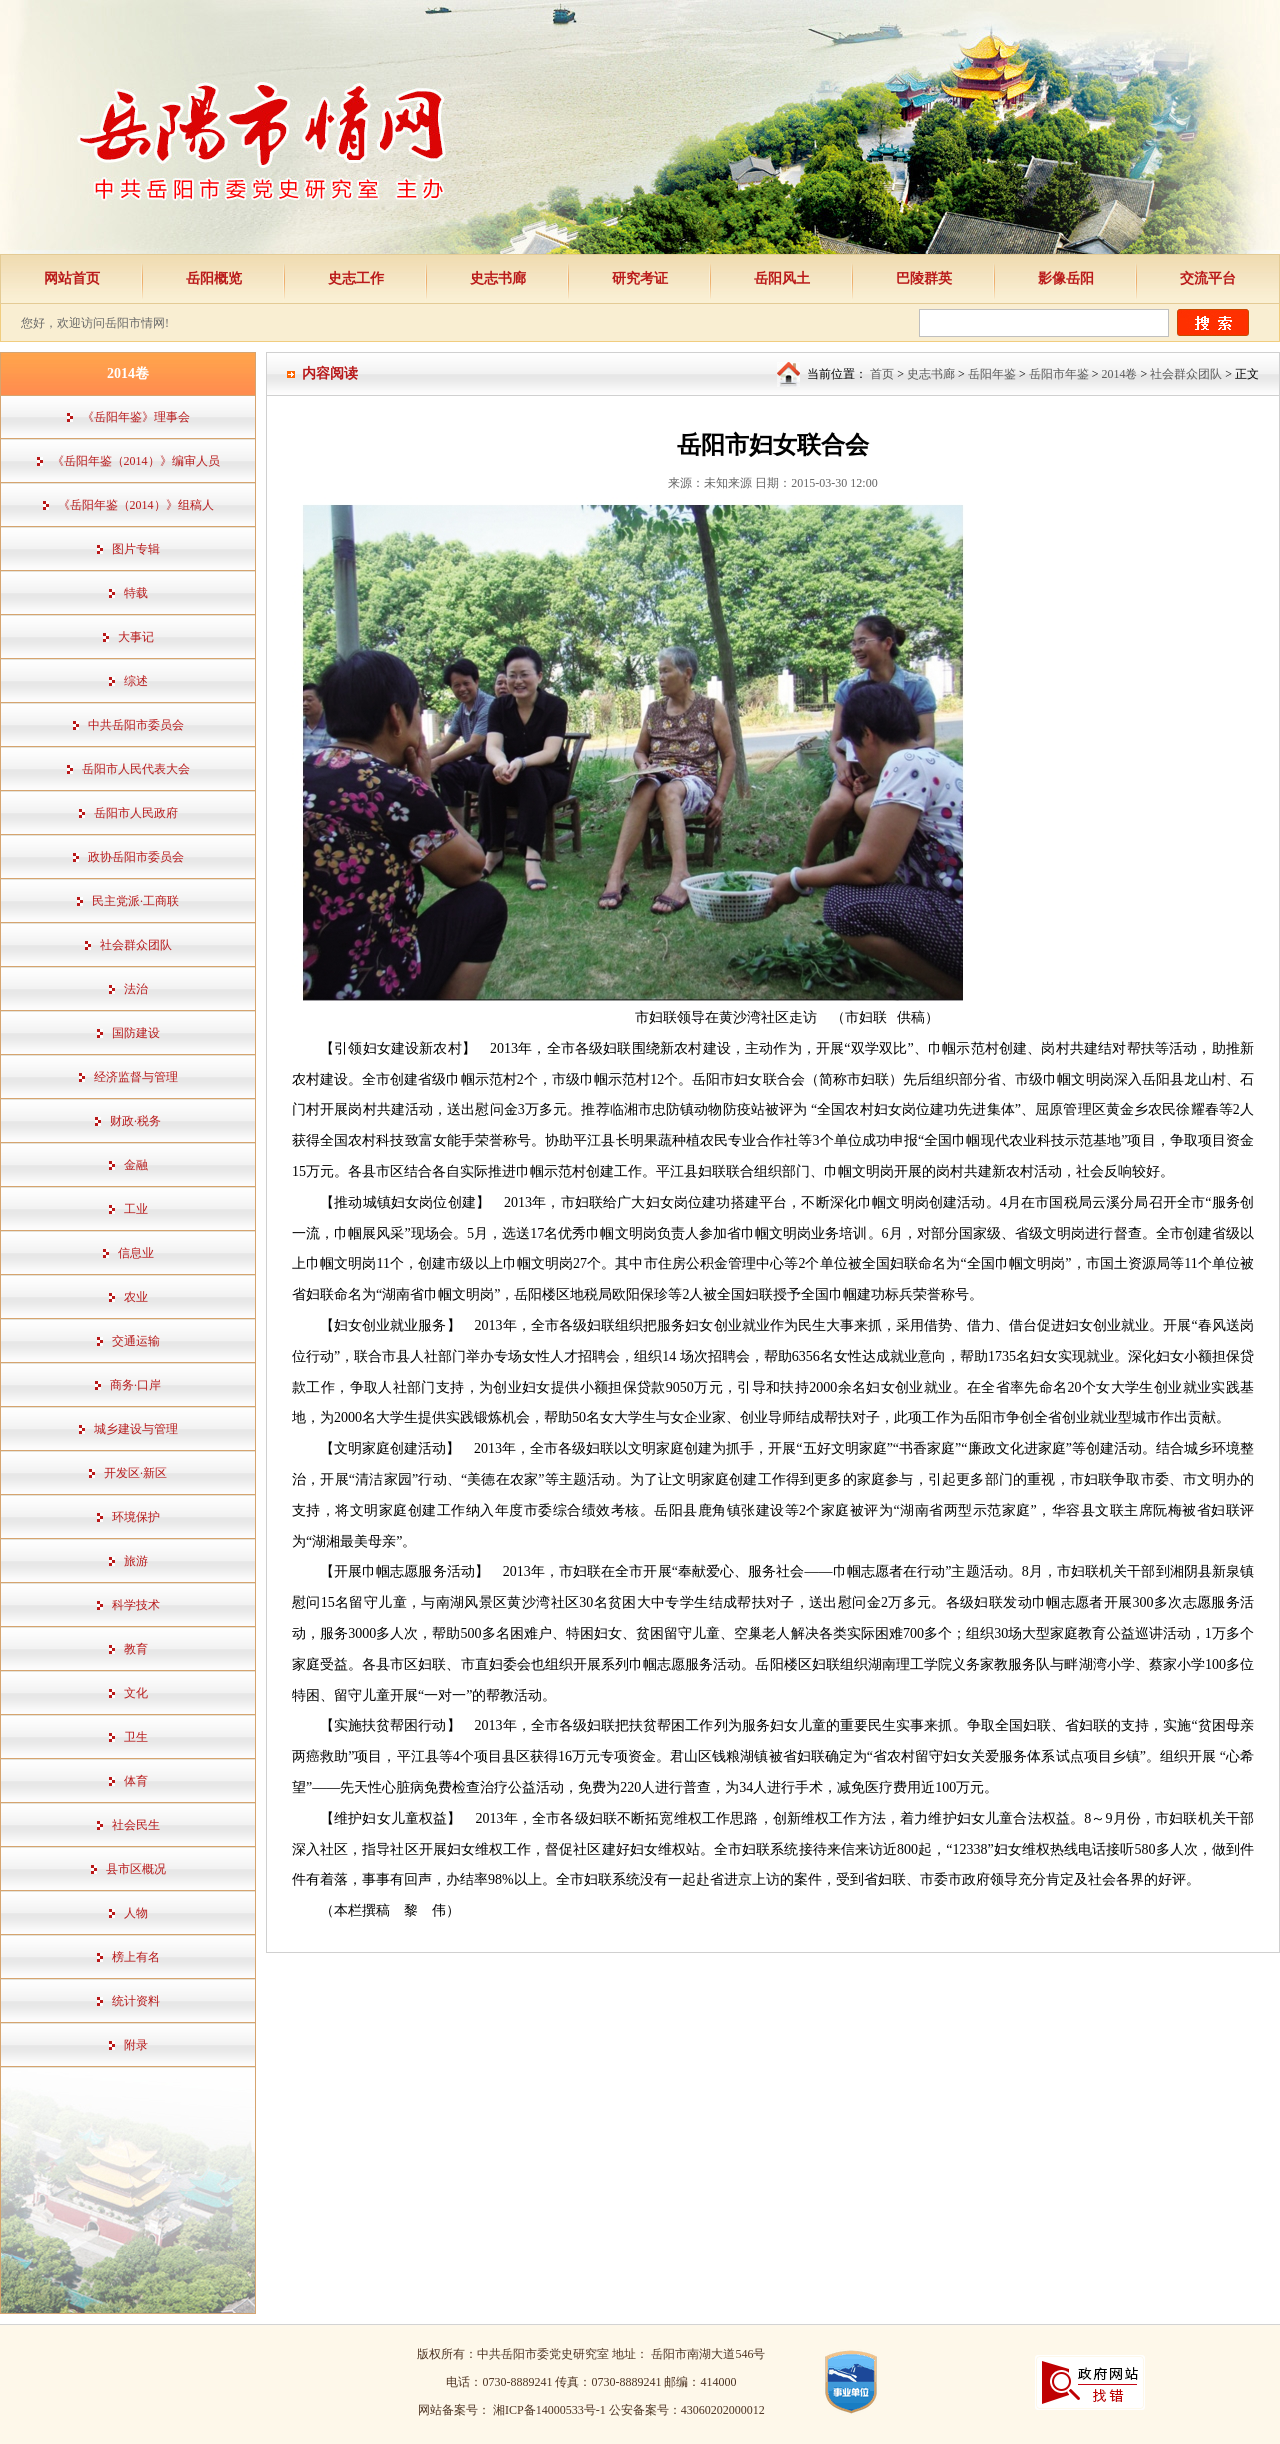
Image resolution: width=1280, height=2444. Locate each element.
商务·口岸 (135, 1385)
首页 (882, 374)
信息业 (136, 1253)
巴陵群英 (924, 278)
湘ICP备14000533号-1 (551, 2410)
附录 (136, 2045)
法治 (136, 989)
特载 (136, 593)
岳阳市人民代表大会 (136, 769)
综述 (136, 681)
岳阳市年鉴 (1059, 374)
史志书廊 (498, 278)
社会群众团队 (136, 945)
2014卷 (1119, 374)
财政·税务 (135, 1121)
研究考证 (640, 278)
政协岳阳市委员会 (136, 857)
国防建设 (136, 1033)
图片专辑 (136, 549)
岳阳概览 (214, 278)
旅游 (136, 1561)
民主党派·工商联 (135, 901)
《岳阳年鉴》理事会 (136, 417)
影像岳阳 (1066, 278)
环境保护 (136, 1517)
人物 (136, 1913)
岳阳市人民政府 (136, 813)
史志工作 (356, 278)
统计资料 (136, 2001)
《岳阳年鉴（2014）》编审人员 (136, 461)
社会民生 (136, 1825)
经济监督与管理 (136, 1077)
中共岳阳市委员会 (136, 725)
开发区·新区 (135, 1473)
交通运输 (136, 1341)
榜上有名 (136, 1957)
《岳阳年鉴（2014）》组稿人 (136, 505)
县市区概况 (136, 1869)
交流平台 (1208, 278)
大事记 (136, 637)
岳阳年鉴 (992, 374)
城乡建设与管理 (136, 1429)
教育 (136, 1649)
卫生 (136, 1737)
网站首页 (72, 278)
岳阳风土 (782, 278)
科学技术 (136, 1605)
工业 (136, 1209)
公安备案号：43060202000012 (687, 2410)
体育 (136, 1781)
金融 (136, 1165)
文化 (136, 1693)
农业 (136, 1297)
